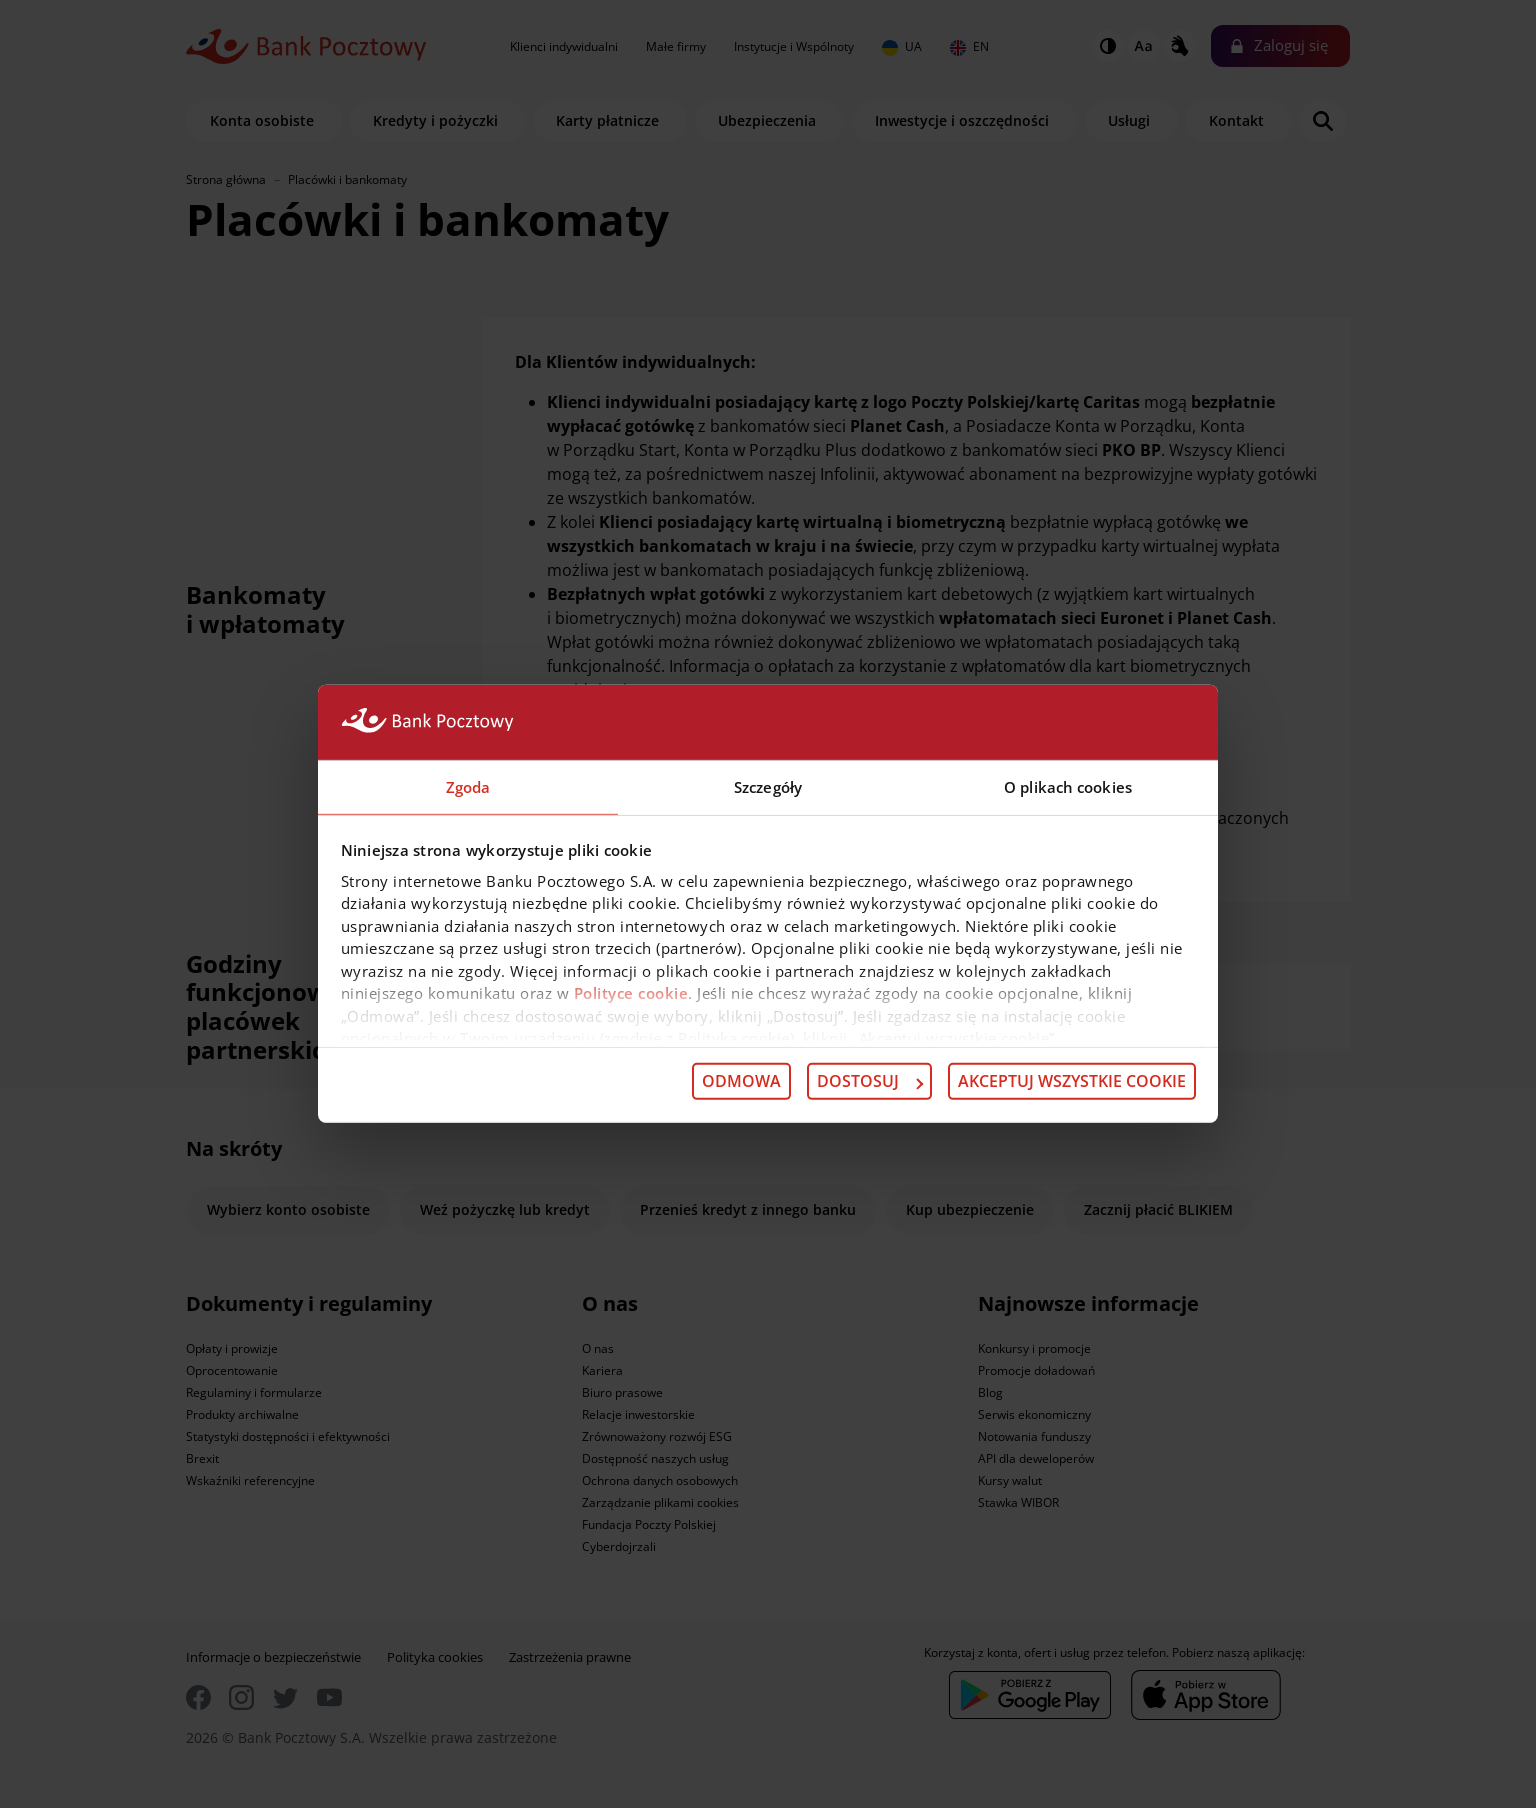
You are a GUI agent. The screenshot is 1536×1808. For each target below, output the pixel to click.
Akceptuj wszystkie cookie (1072, 1082)
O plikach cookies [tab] (1068, 786)
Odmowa (741, 1082)
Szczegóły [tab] (768, 786)
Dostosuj (870, 1082)
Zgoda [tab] (468, 786)
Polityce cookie (631, 994)
